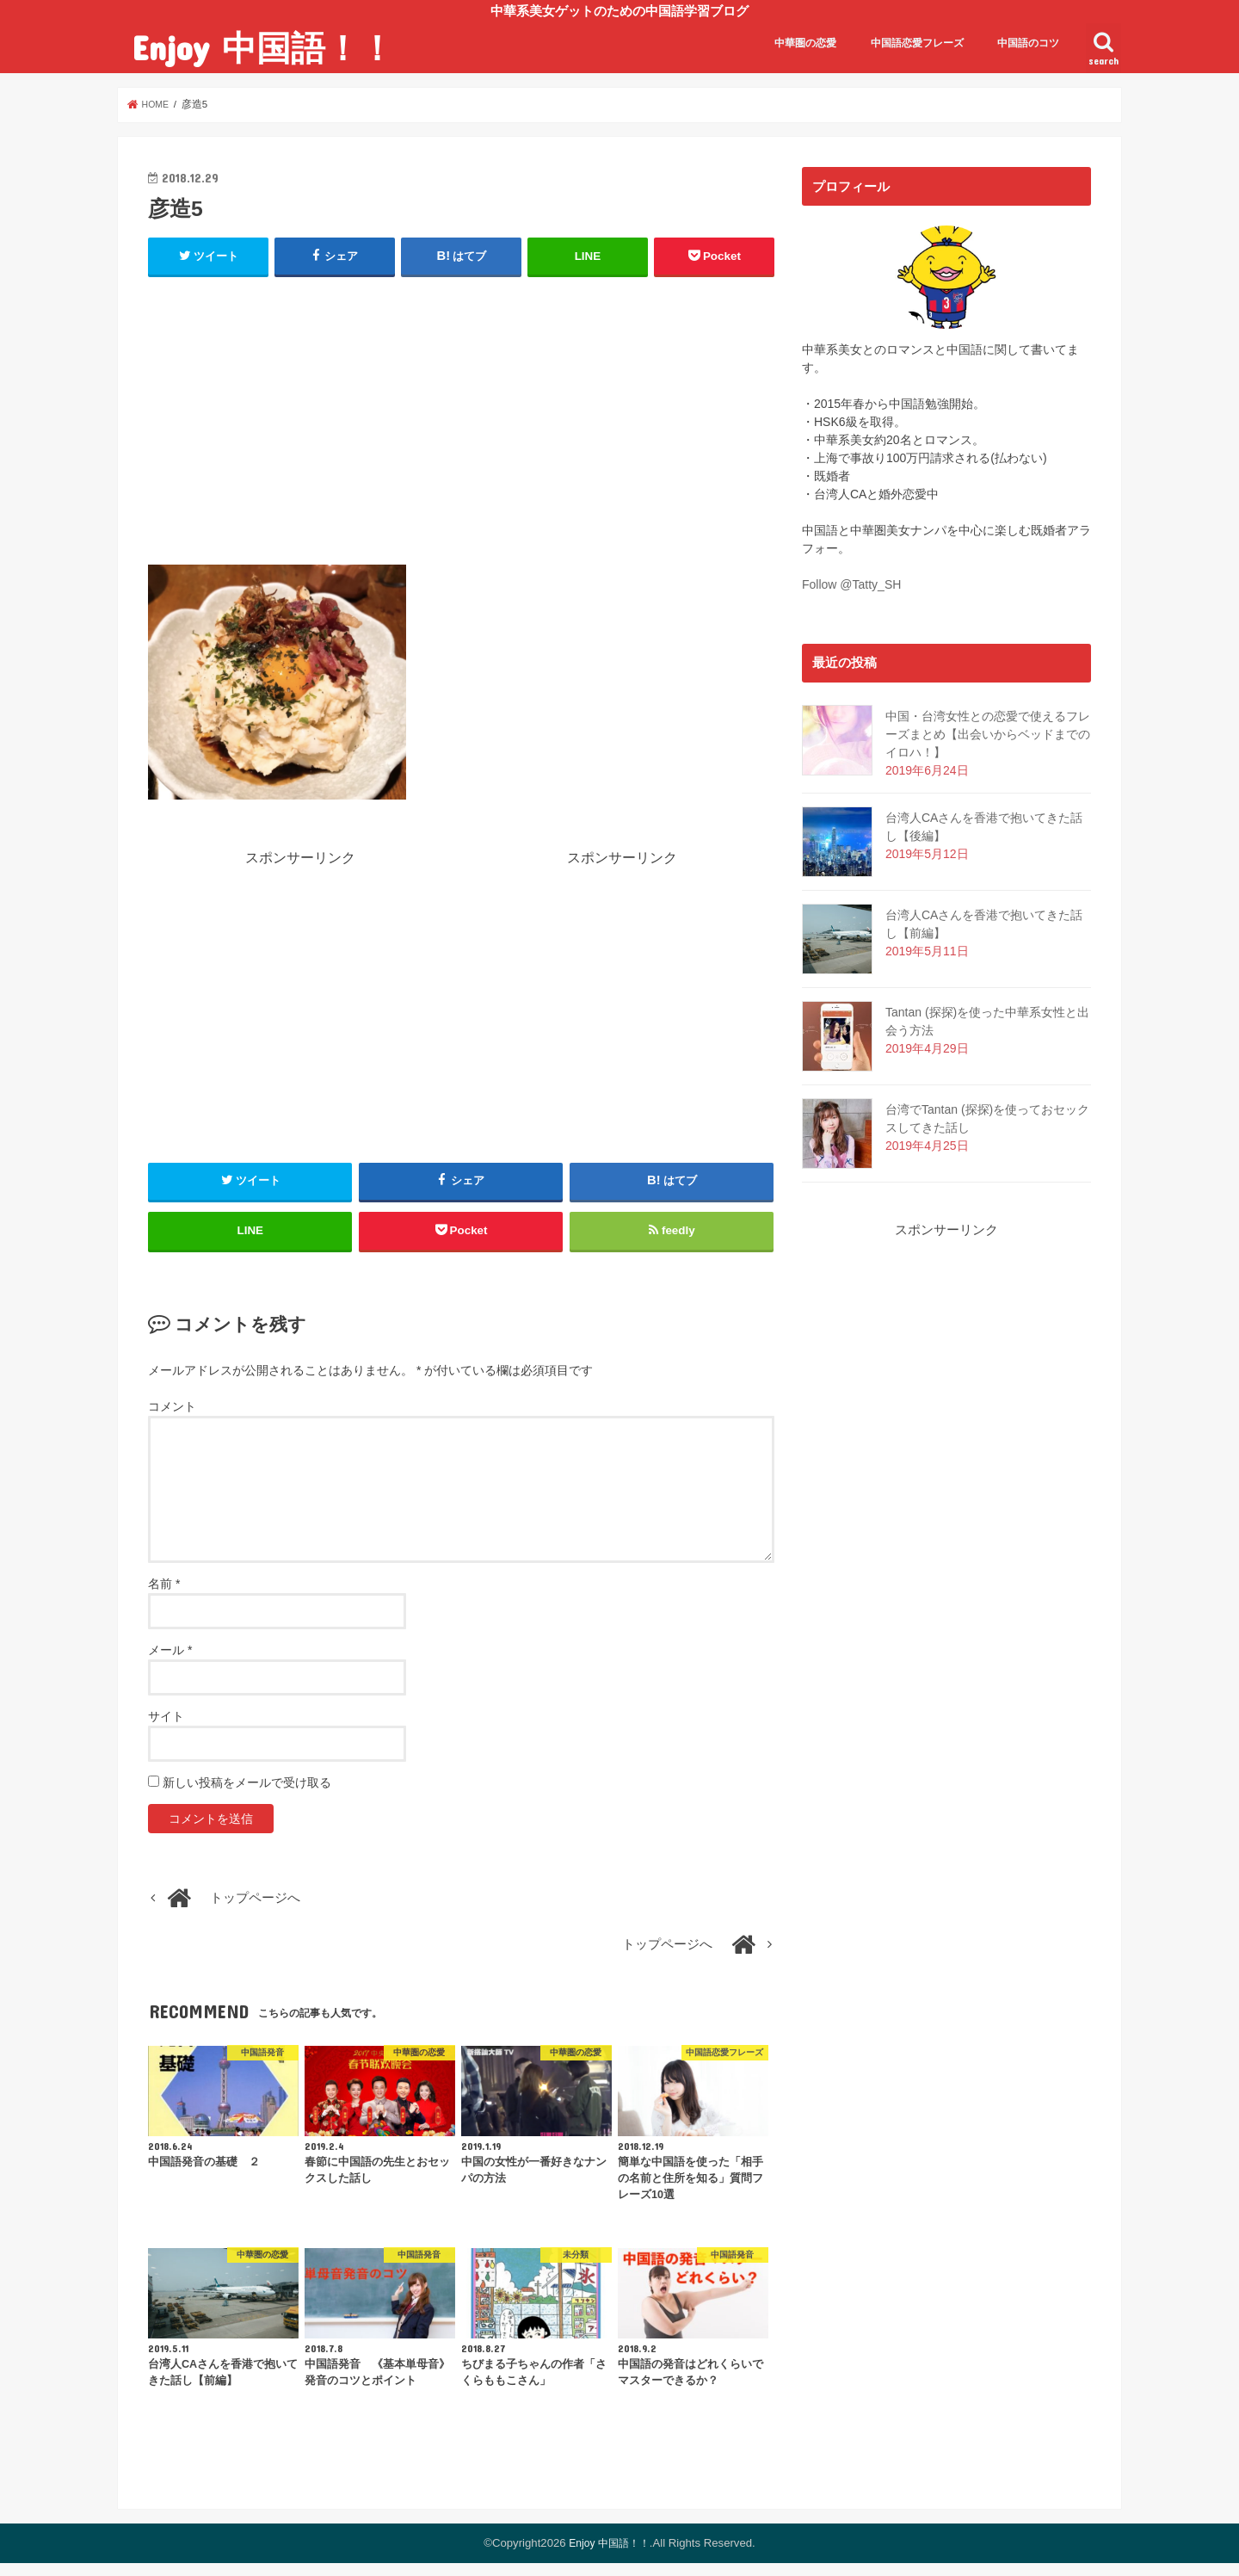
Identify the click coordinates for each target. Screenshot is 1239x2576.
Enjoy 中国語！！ (263, 47)
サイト (166, 1729)
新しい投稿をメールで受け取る (247, 1795)
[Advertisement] (461, 416)
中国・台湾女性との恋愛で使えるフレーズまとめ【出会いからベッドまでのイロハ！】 (987, 734)
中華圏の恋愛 (805, 43)
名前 (164, 1596)
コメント (172, 1419)
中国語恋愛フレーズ (917, 43)
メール (170, 1663)
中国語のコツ (1028, 43)
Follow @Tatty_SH (851, 584)
